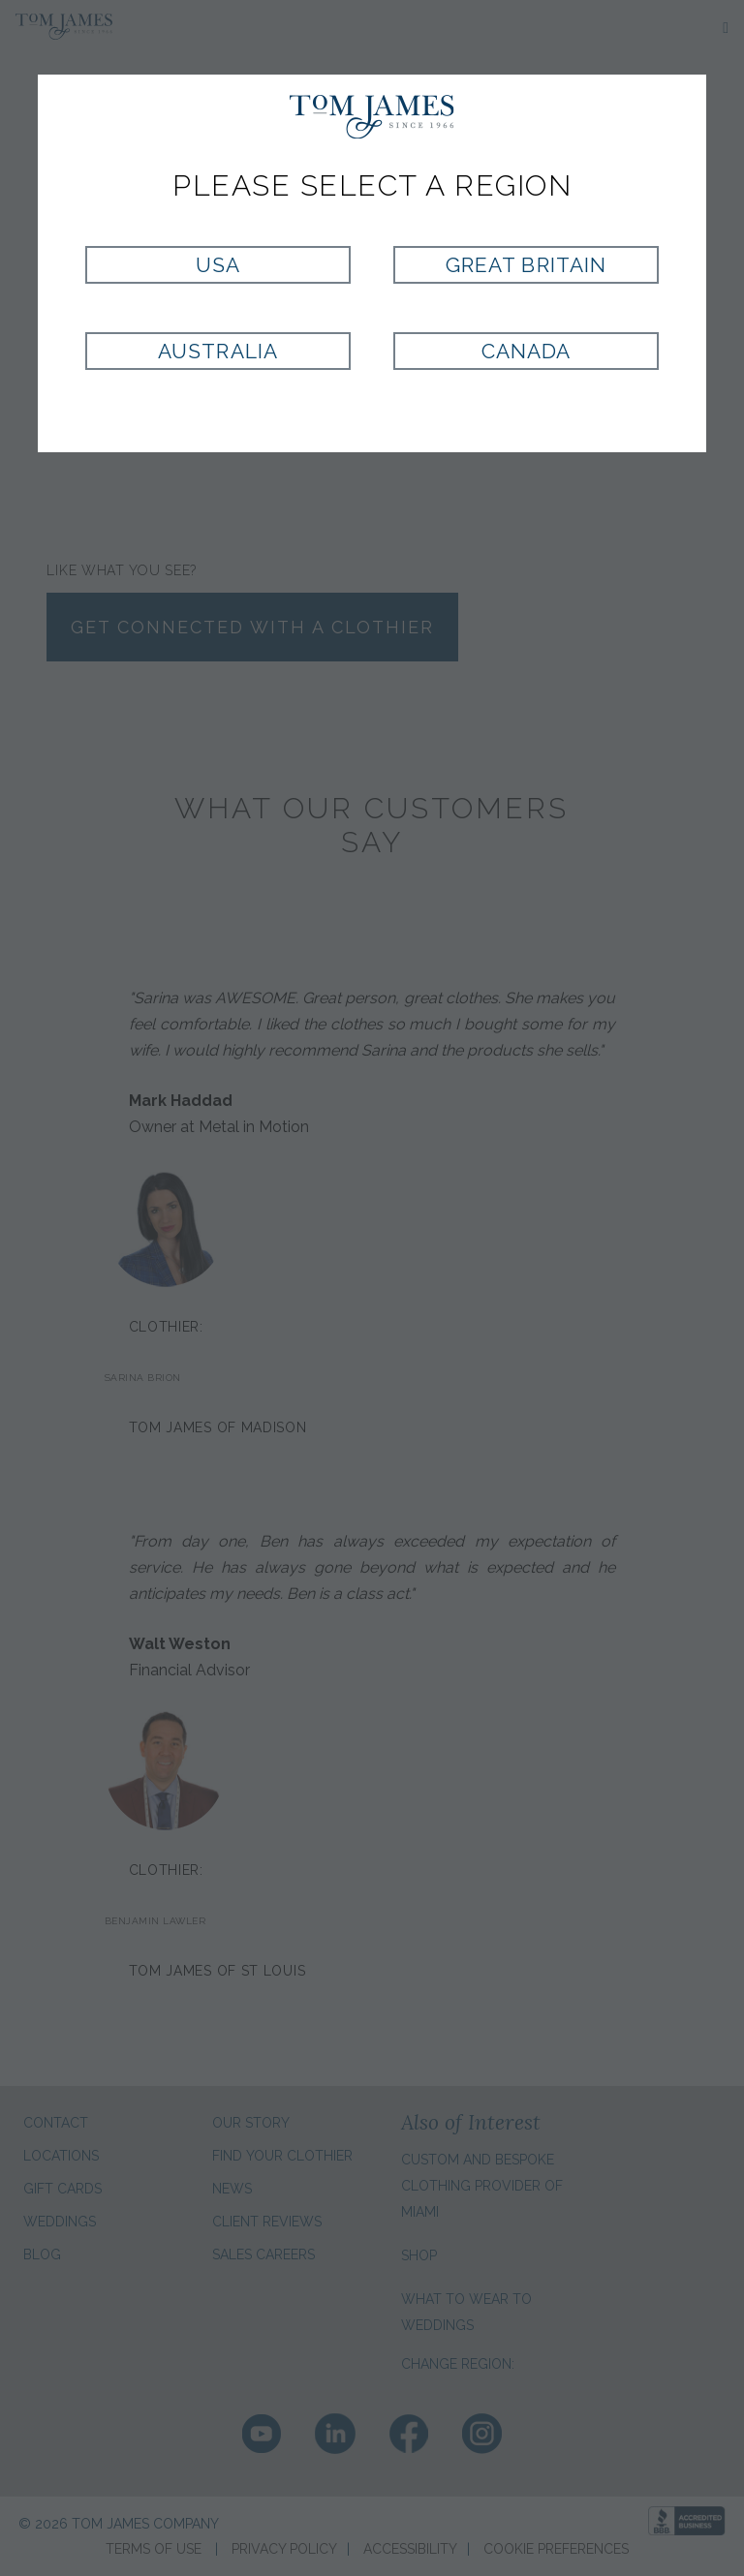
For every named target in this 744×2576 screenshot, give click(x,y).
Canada (526, 351)
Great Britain (526, 265)
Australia (217, 351)
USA (218, 265)
